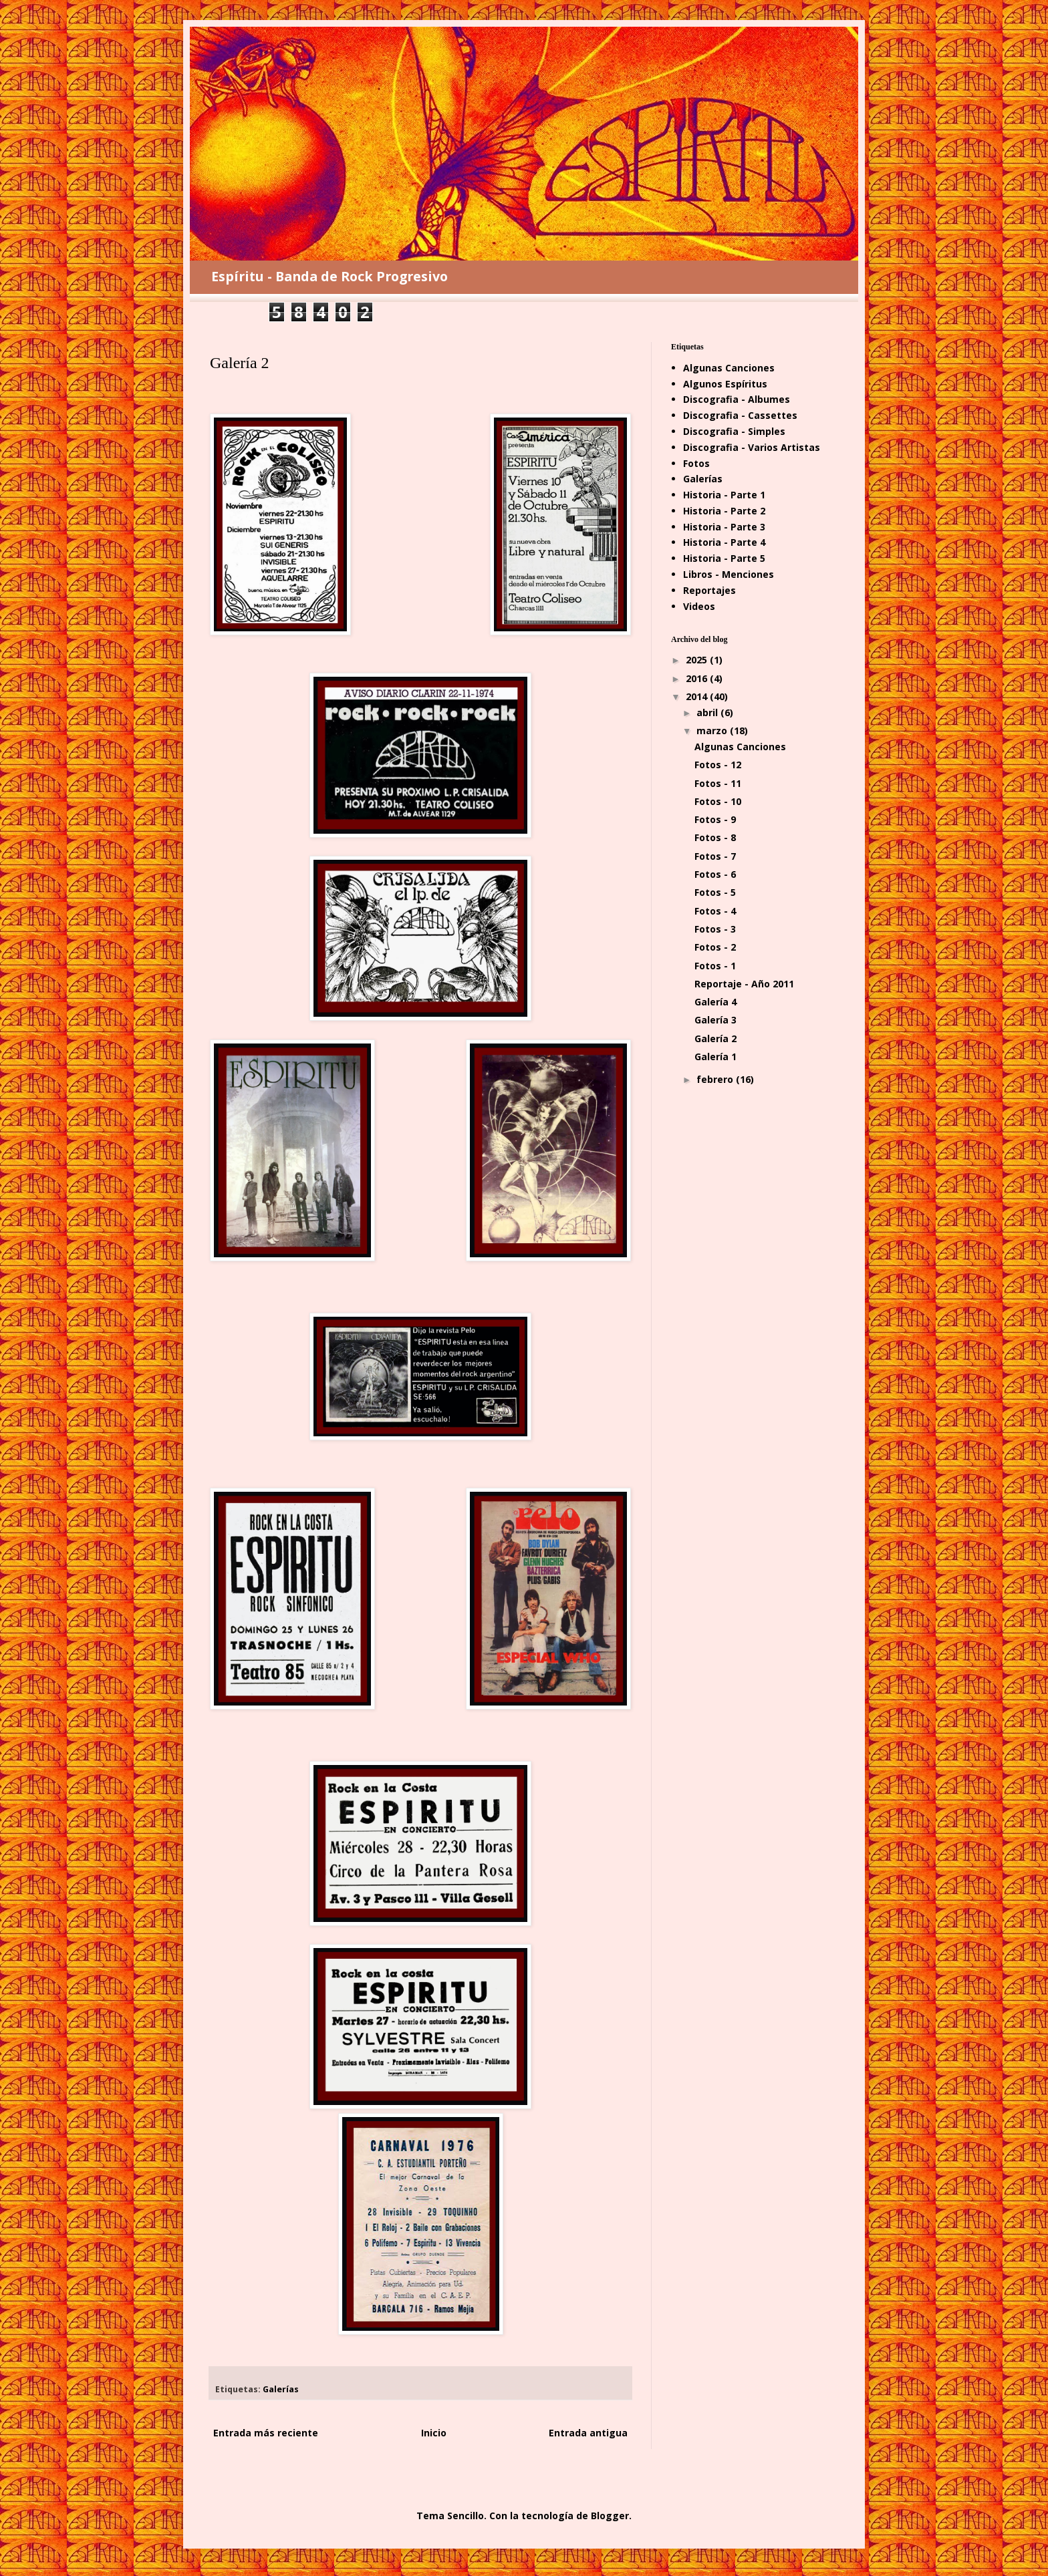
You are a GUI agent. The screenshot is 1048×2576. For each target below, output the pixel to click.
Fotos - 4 (715, 911)
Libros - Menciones (728, 574)
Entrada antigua (588, 2432)
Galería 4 (715, 1001)
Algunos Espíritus (725, 383)
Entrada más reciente (265, 2432)
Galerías (281, 2389)
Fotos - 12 (717, 764)
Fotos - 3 (715, 929)
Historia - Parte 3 (724, 526)
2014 (698, 696)
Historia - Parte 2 (724, 510)
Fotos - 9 (715, 819)
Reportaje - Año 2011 (744, 983)
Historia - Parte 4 (724, 542)
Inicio (433, 2432)
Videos (699, 606)
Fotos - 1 (715, 965)
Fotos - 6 (715, 874)
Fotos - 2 (715, 947)
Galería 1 (715, 1056)
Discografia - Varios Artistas (751, 447)
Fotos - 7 (715, 856)
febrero (716, 1079)
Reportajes (709, 590)
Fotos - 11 (717, 783)
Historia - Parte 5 (724, 558)
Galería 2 (715, 1038)
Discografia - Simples (734, 431)
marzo (713, 730)
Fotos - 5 (715, 892)
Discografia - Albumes (736, 399)
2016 (698, 678)
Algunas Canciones (729, 367)
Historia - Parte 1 (724, 494)
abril (708, 712)
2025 (698, 659)
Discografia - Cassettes (740, 415)
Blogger (610, 2515)
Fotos (696, 463)
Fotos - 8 (715, 837)
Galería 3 (715, 1019)
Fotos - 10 (717, 801)
